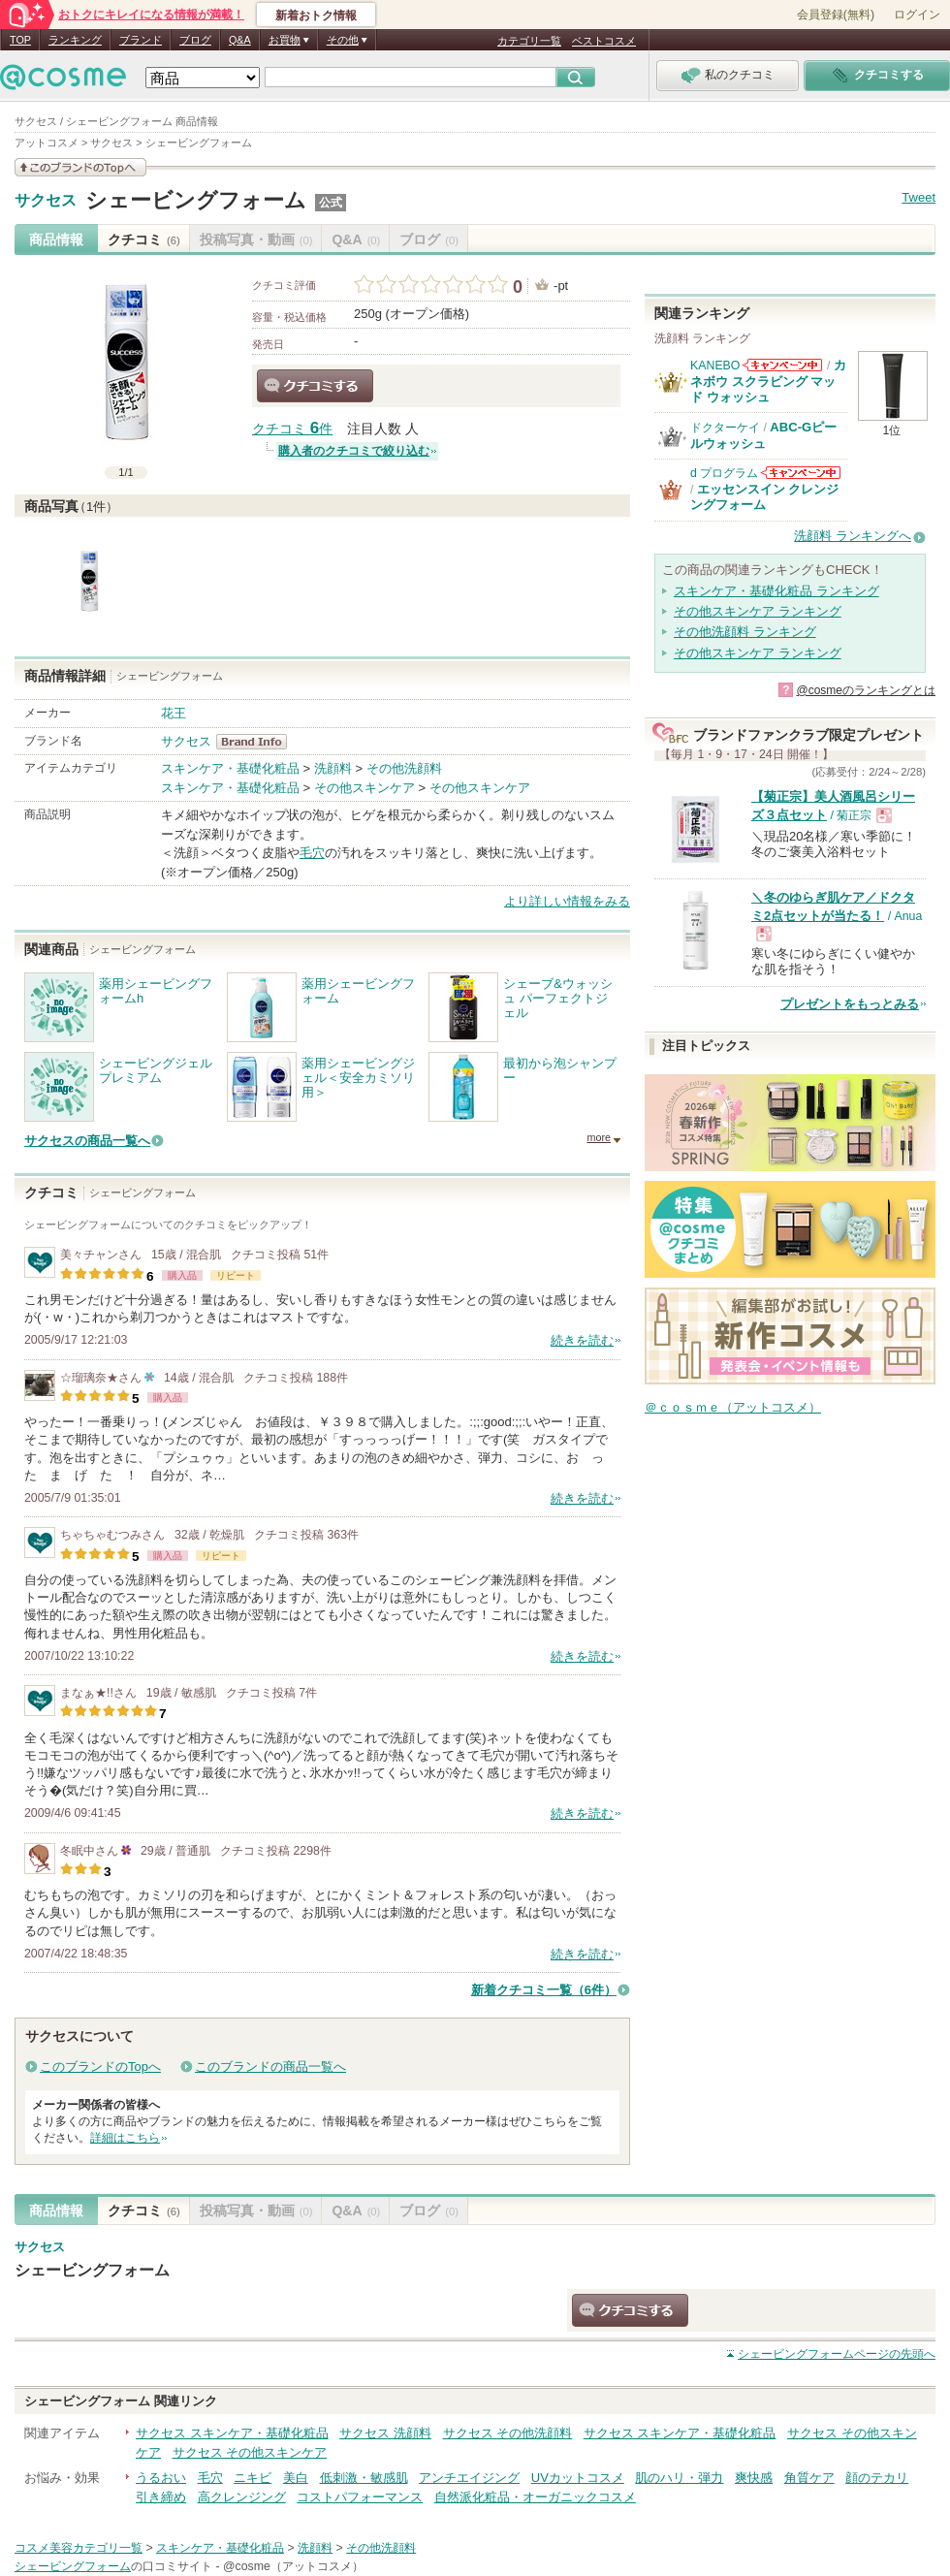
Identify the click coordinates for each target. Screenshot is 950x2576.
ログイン (917, 14)
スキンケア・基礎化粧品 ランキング (776, 591)
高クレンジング (242, 2497)
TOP (20, 40)
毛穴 (312, 852)
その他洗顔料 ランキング (745, 631)
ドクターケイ (725, 427)
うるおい (161, 2477)
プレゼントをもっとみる (849, 1004)
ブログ (195, 40)
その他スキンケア (364, 787)
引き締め (161, 2497)
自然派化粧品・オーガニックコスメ (535, 2497)
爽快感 (754, 2477)
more (598, 1137)
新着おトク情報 (316, 15)
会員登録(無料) (835, 14)
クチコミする (315, 385)
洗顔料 (333, 768)
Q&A (240, 40)
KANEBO (715, 365)
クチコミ (144, 239)
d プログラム (724, 473)
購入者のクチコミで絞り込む (353, 451)
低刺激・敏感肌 (364, 2477)
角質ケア (809, 2477)
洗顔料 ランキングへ (852, 535)
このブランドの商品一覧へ (270, 2066)
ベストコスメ (604, 41)
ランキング (75, 40)
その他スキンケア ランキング (757, 611)
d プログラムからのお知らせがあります (800, 472)
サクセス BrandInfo (257, 741)
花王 (173, 713)
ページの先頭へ (836, 2354)
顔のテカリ (876, 2477)
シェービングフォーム (195, 200)
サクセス (46, 200)
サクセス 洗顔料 (385, 2433)
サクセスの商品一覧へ (87, 1140)
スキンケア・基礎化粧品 (230, 768)
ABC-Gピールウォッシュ (763, 435)
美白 (295, 2477)
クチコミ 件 (292, 429)
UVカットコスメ (577, 2477)
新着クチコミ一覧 (544, 1990)
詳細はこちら (125, 2138)
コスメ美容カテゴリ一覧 (78, 2548)
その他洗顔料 (404, 768)
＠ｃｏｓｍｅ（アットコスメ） (733, 1407)
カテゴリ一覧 (529, 41)
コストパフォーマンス (360, 2497)
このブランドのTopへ (100, 2066)
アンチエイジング (469, 2477)
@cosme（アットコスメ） (293, 2566)
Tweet (918, 197)
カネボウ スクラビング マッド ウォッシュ (768, 381)
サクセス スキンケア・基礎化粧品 (232, 2433)
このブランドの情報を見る (80, 167)
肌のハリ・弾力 (679, 2477)
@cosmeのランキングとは (865, 690)
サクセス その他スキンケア (250, 2452)
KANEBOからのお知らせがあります (782, 365)
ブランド (140, 40)
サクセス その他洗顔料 (508, 2433)
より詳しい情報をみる (567, 901)
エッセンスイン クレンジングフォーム (764, 497)
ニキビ (252, 2477)
